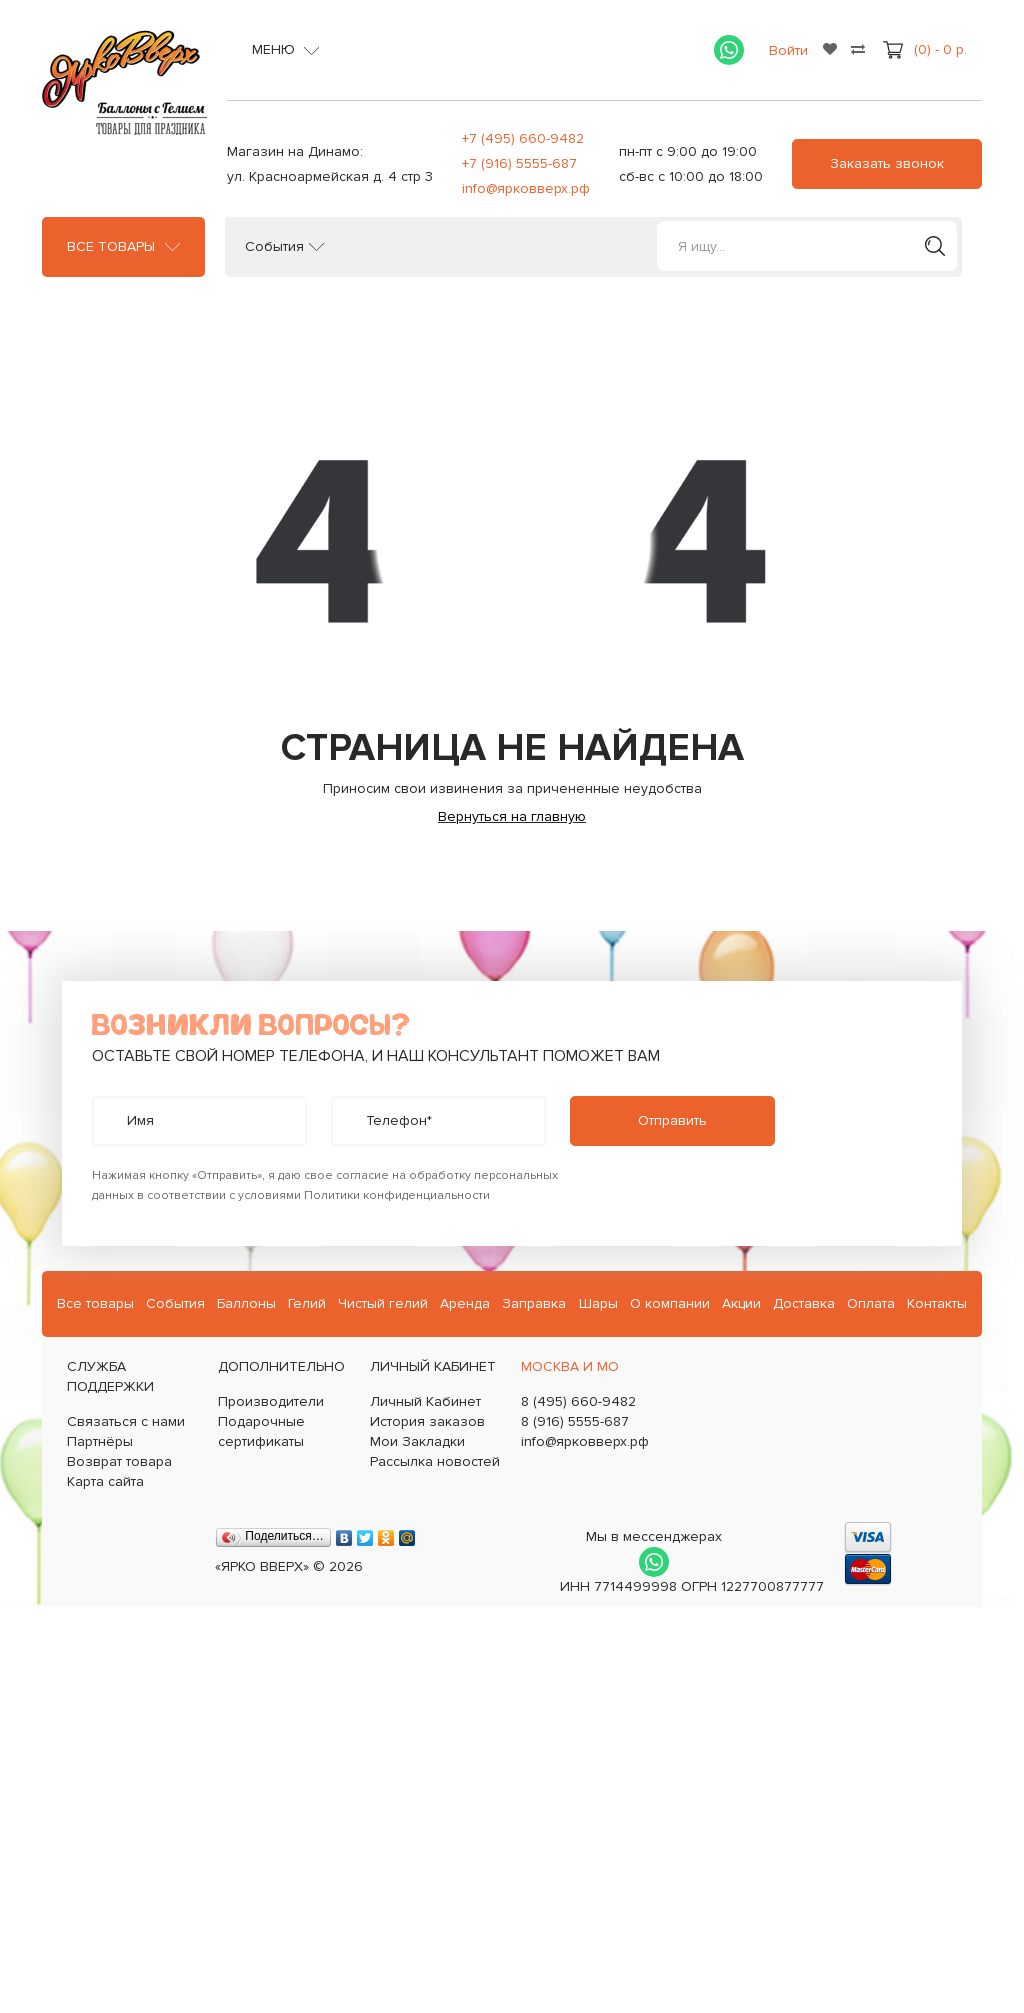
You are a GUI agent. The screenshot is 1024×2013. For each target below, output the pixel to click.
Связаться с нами (126, 1421)
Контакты (937, 1303)
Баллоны (246, 1303)
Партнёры (100, 1441)
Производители (271, 1401)
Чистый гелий (383, 1303)
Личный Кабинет (425, 1401)
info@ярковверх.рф (526, 188)
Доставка (804, 1303)
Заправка (534, 1303)
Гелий (307, 1303)
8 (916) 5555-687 (575, 1421)
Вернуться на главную (512, 816)
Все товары (111, 247)
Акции (741, 1303)
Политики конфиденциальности (397, 1195)
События (274, 247)
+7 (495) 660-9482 (523, 138)
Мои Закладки (417, 1441)
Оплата (871, 1303)
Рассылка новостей (435, 1461)
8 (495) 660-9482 (578, 1401)
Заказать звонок (887, 163)
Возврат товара (119, 1461)
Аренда (465, 1303)
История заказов (427, 1421)
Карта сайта (105, 1481)
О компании (670, 1303)
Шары (598, 1303)
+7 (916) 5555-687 (519, 163)
